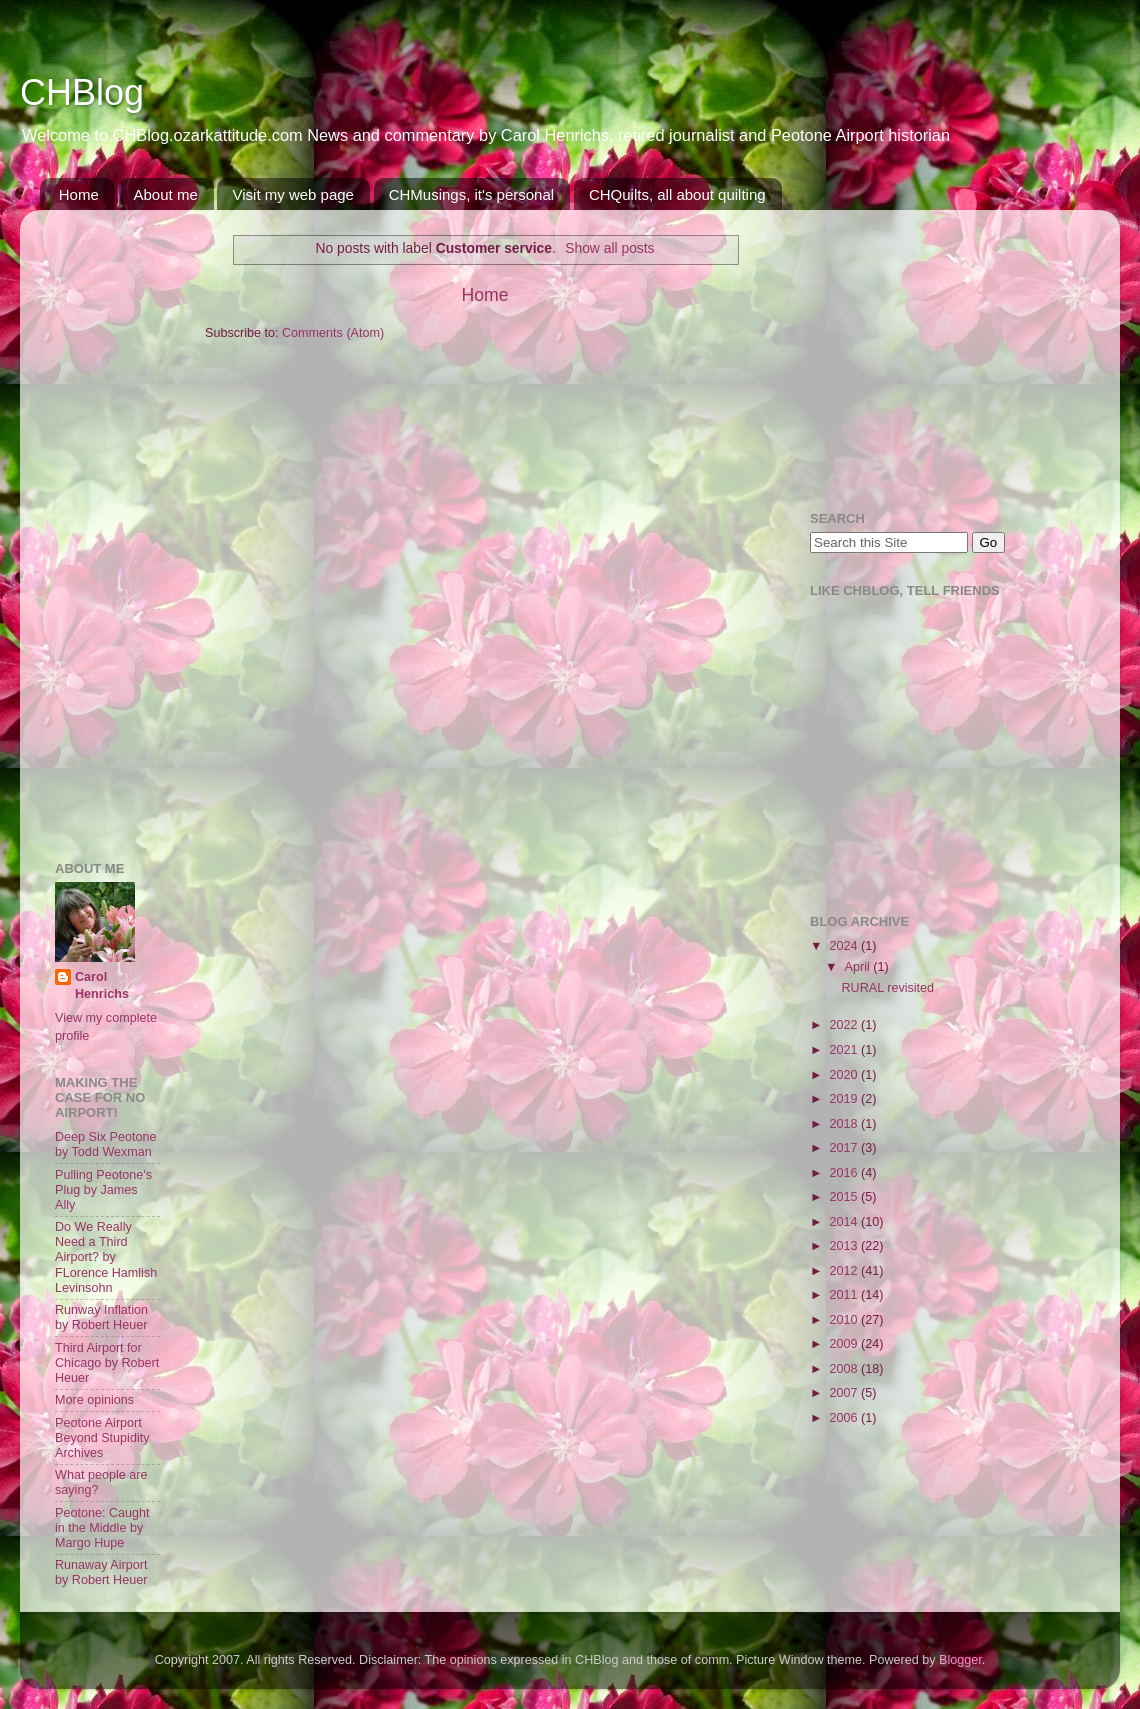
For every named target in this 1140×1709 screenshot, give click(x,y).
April (859, 967)
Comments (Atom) (333, 333)
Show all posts (609, 248)
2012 (845, 1271)
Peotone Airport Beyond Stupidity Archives (102, 1438)
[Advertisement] (115, 525)
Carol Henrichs (102, 986)
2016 (845, 1173)
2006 (845, 1418)
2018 (845, 1124)
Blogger (960, 1660)
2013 (845, 1246)
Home (79, 194)
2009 (845, 1344)
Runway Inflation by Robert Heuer (101, 1317)
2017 (845, 1148)
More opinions (94, 1400)
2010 (845, 1320)
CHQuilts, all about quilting (677, 194)
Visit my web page (292, 194)
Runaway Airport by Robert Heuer (101, 1572)
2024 (845, 946)
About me (166, 194)
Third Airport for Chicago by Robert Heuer (107, 1363)
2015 (845, 1197)
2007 (845, 1393)
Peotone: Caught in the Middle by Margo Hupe (102, 1528)
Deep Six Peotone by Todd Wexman (106, 1144)
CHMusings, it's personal (471, 194)
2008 (845, 1369)
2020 (845, 1075)
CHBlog (82, 92)
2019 (845, 1099)
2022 (845, 1025)
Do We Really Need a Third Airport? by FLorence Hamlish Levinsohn (106, 1257)
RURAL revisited (887, 988)
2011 (845, 1295)
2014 (845, 1222)
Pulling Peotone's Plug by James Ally (103, 1190)
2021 (845, 1050)
